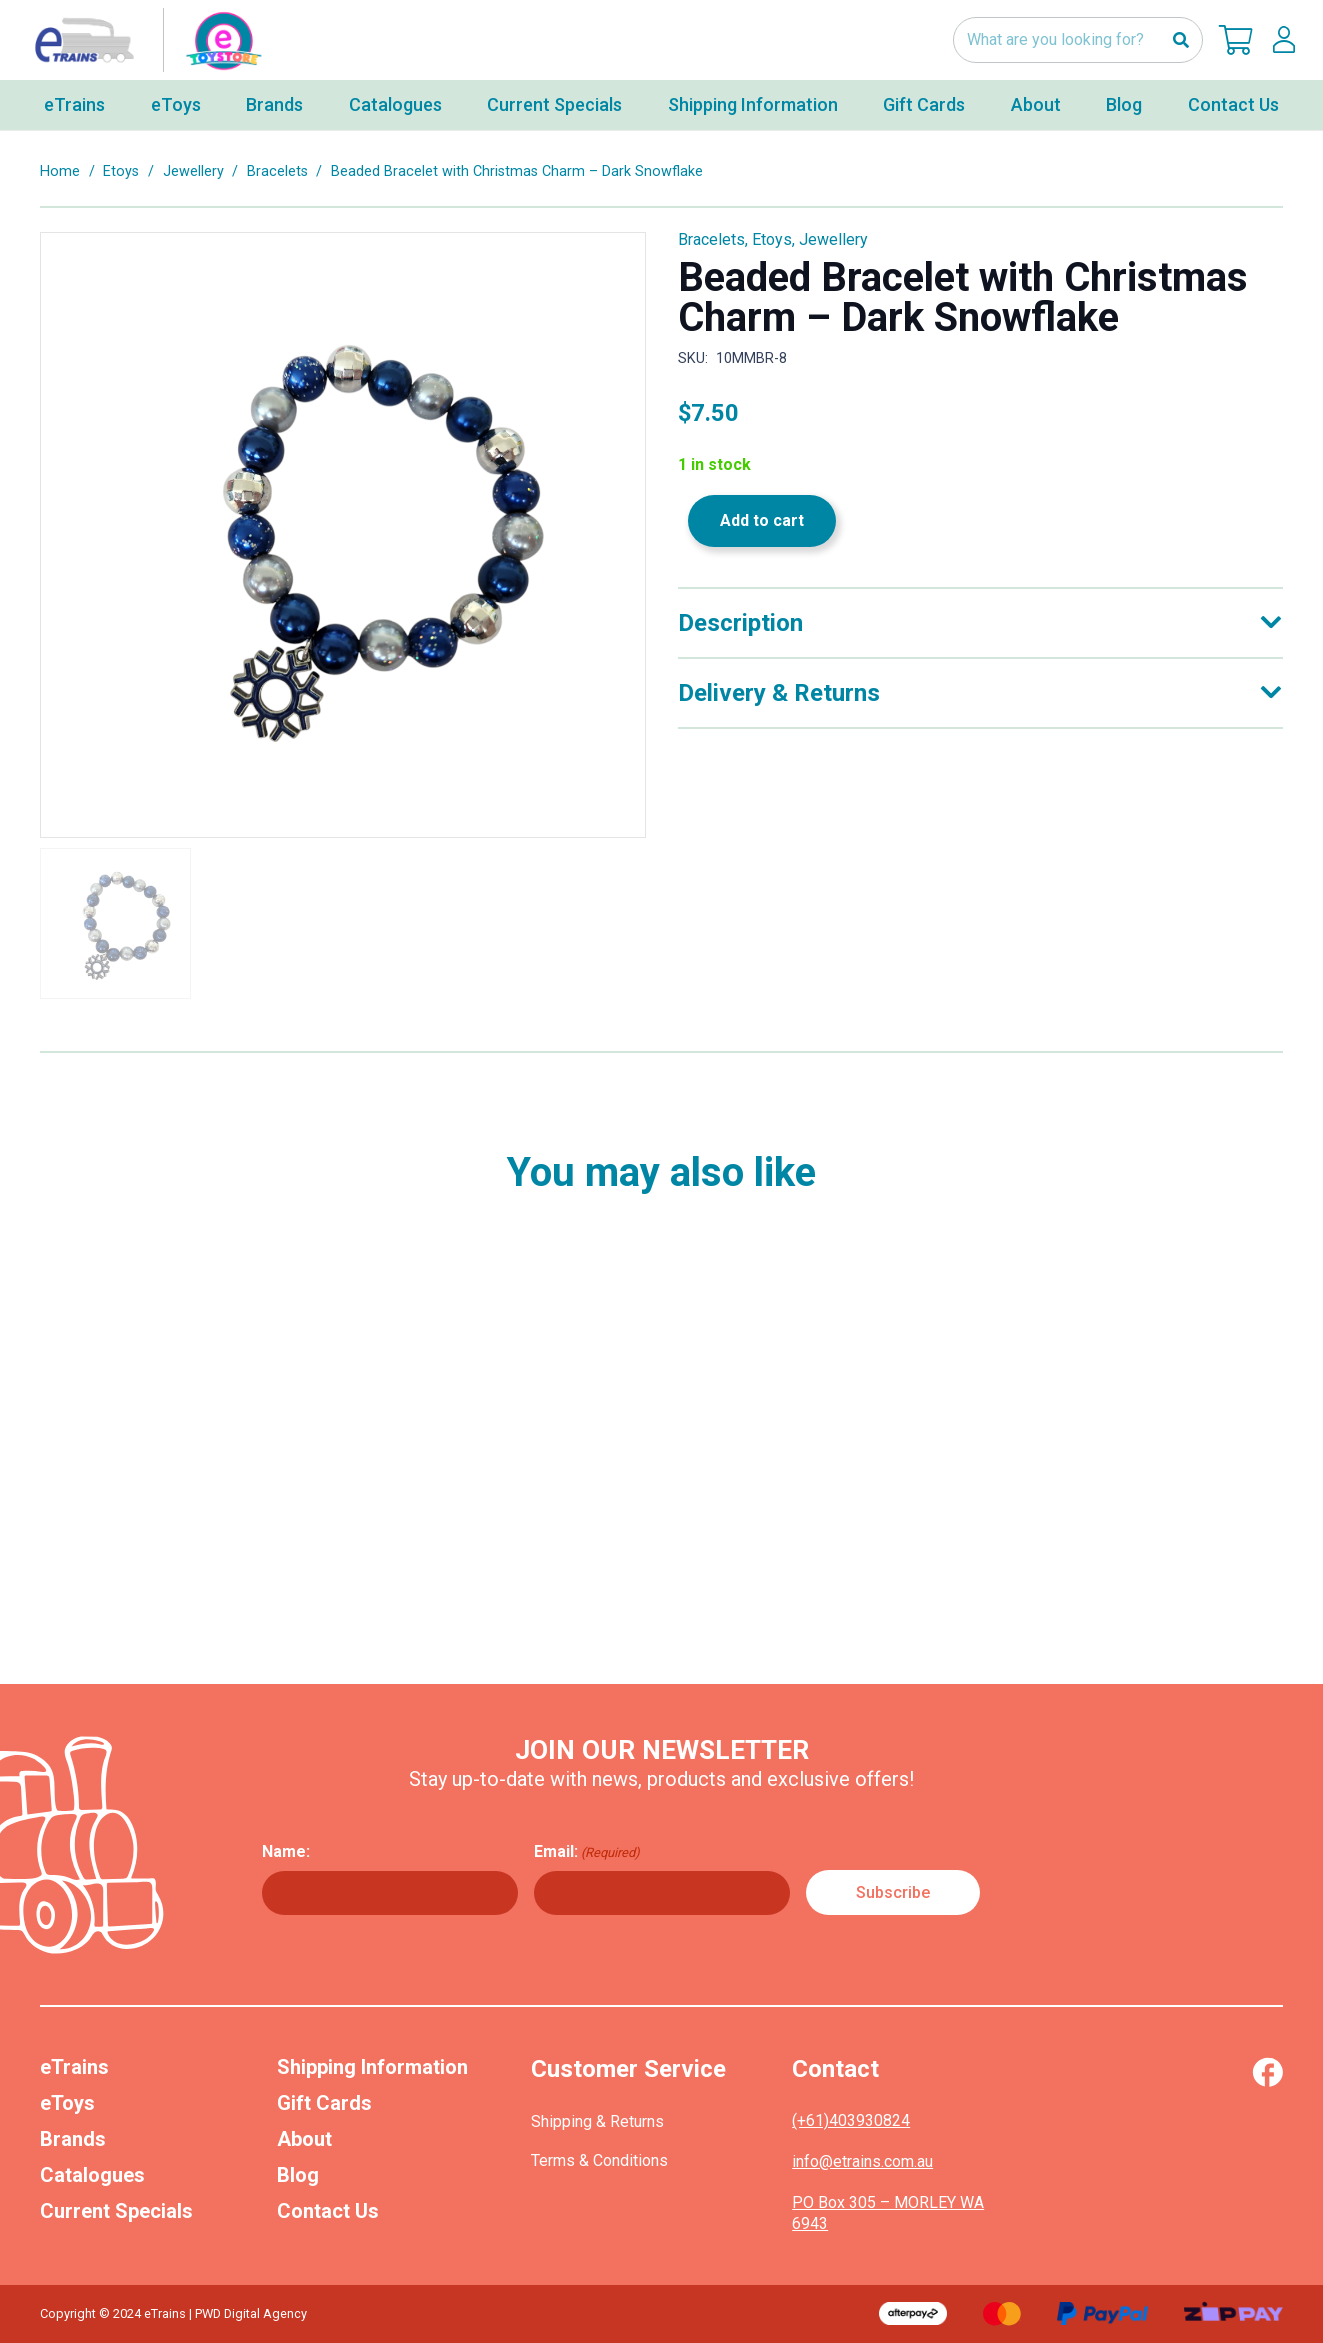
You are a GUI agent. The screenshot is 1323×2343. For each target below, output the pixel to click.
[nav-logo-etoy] (144, 40)
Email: (587, 1852)
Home (60, 171)
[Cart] (1236, 40)
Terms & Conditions (599, 2160)
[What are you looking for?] (1078, 40)
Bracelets (277, 171)
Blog (298, 2175)
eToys (67, 2103)
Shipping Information (372, 2067)
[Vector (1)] (1267, 2072)
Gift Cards (324, 2103)
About (304, 2139)
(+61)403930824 (851, 2120)
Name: (286, 1851)
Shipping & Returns (597, 2121)
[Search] (1180, 40)
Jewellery (193, 171)
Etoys (121, 171)
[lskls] (1284, 40)
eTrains (74, 2067)
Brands (73, 2139)
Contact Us (328, 2211)
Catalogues (92, 2175)
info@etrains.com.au (862, 2161)
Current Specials (116, 2211)
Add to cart (762, 520)
